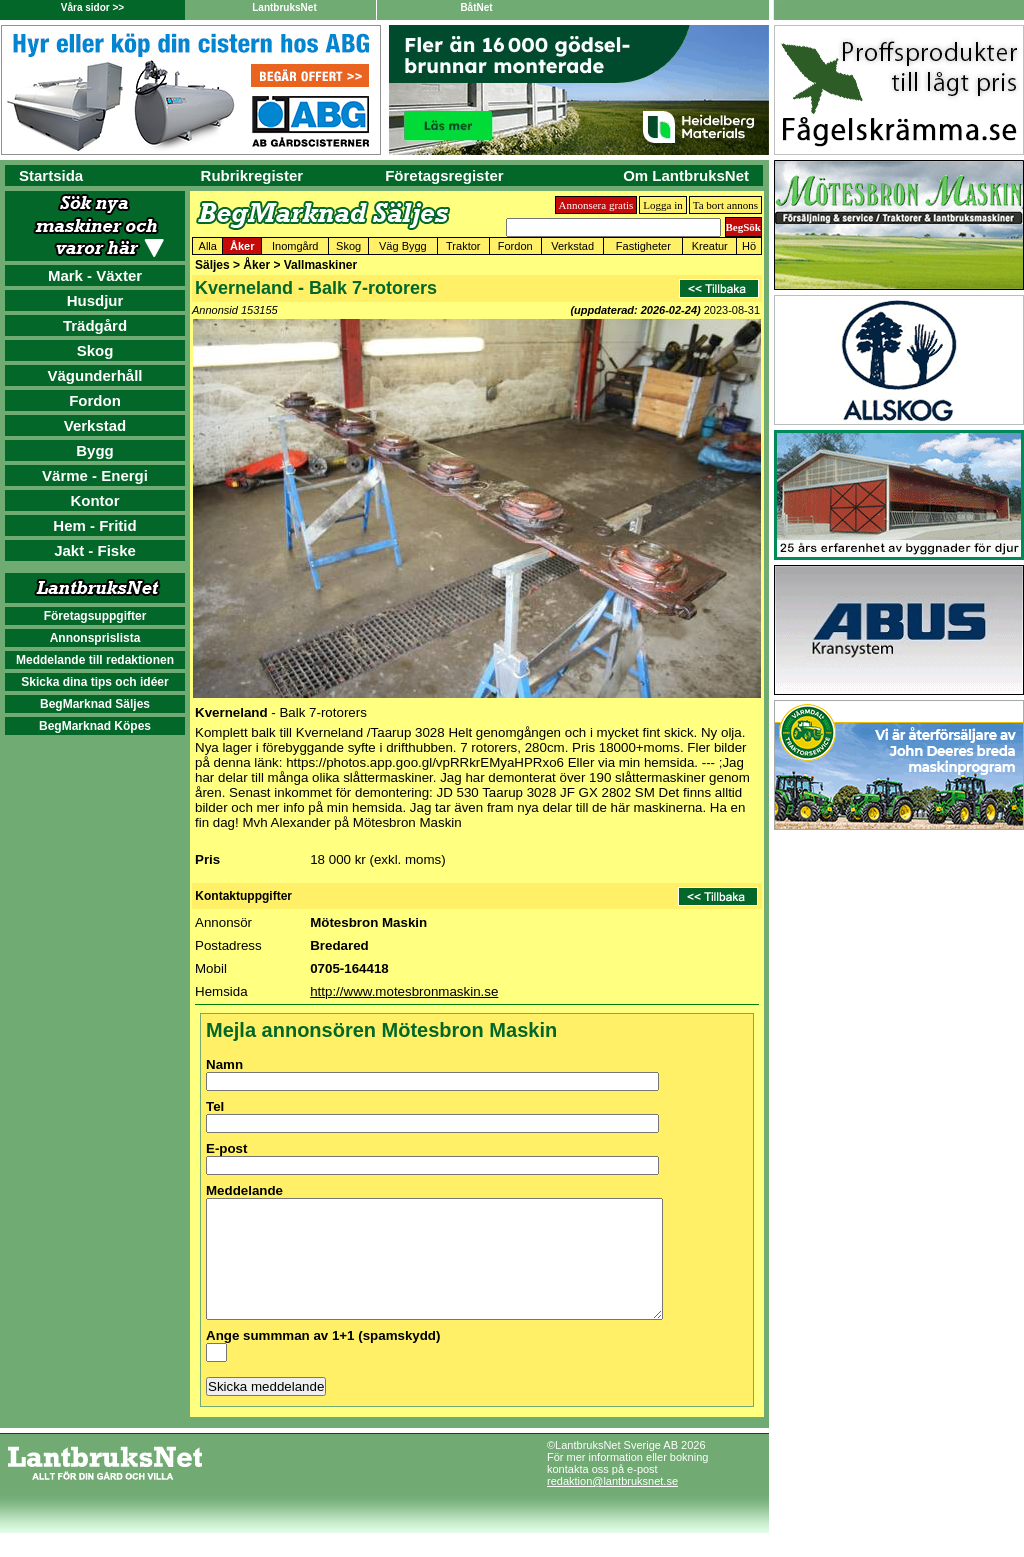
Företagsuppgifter (95, 616)
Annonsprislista (95, 638)
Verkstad (95, 425)
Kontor (94, 500)
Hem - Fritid (94, 525)
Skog (95, 350)
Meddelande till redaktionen (95, 660)
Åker (242, 246)
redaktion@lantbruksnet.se (612, 1505)
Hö (749, 246)
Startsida (51, 175)
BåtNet (476, 7)
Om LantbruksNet (686, 175)
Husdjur (95, 300)
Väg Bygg (403, 246)
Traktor (463, 246)
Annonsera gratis (596, 205)
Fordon (95, 400)
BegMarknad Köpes (95, 726)
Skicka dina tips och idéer (94, 682)
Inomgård (295, 246)
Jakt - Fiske (95, 550)
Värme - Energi (95, 475)
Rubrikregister (252, 175)
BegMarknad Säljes (95, 704)
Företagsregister (444, 175)
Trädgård (95, 325)
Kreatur (710, 246)
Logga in (662, 205)
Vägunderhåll (94, 375)
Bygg (95, 450)
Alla (208, 246)
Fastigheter (643, 246)
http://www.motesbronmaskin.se (404, 991)
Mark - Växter (95, 275)
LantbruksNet (284, 7)
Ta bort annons (725, 205)
